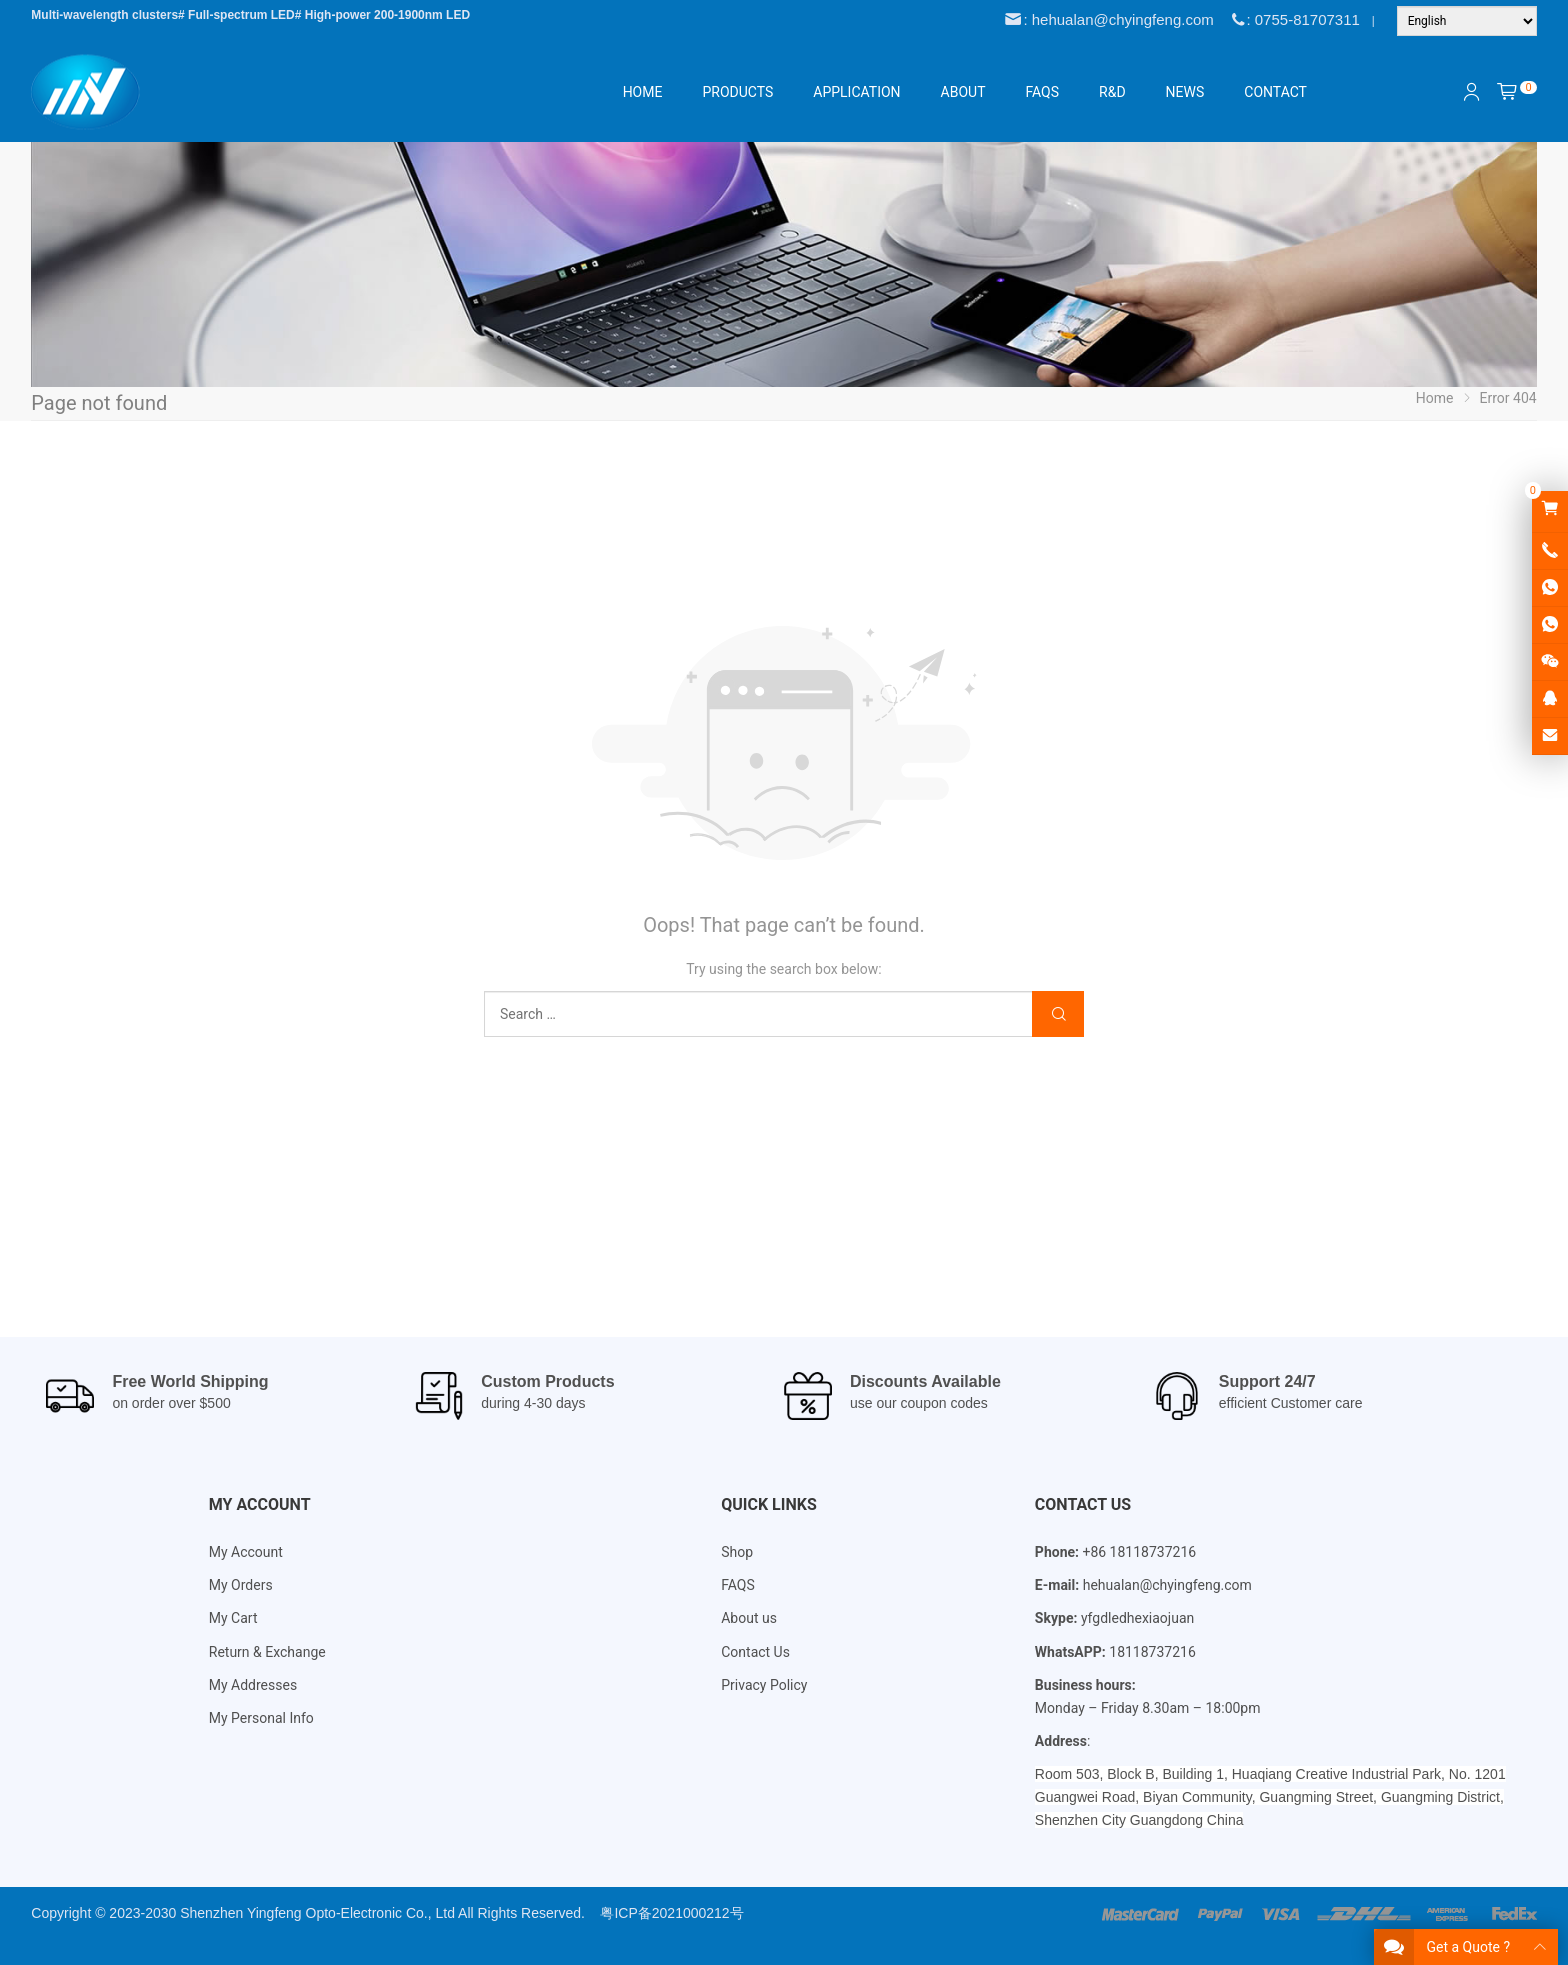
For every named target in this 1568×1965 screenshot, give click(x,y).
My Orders (241, 1585)
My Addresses (253, 1685)
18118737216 (1152, 1652)
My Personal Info (261, 1718)
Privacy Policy (764, 1685)
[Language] (1467, 21)
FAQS (738, 1585)
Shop (737, 1552)
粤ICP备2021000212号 (671, 1913)
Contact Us (755, 1652)
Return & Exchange (267, 1652)
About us (749, 1618)
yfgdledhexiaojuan (1137, 1618)
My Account (246, 1552)
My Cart (233, 1618)
